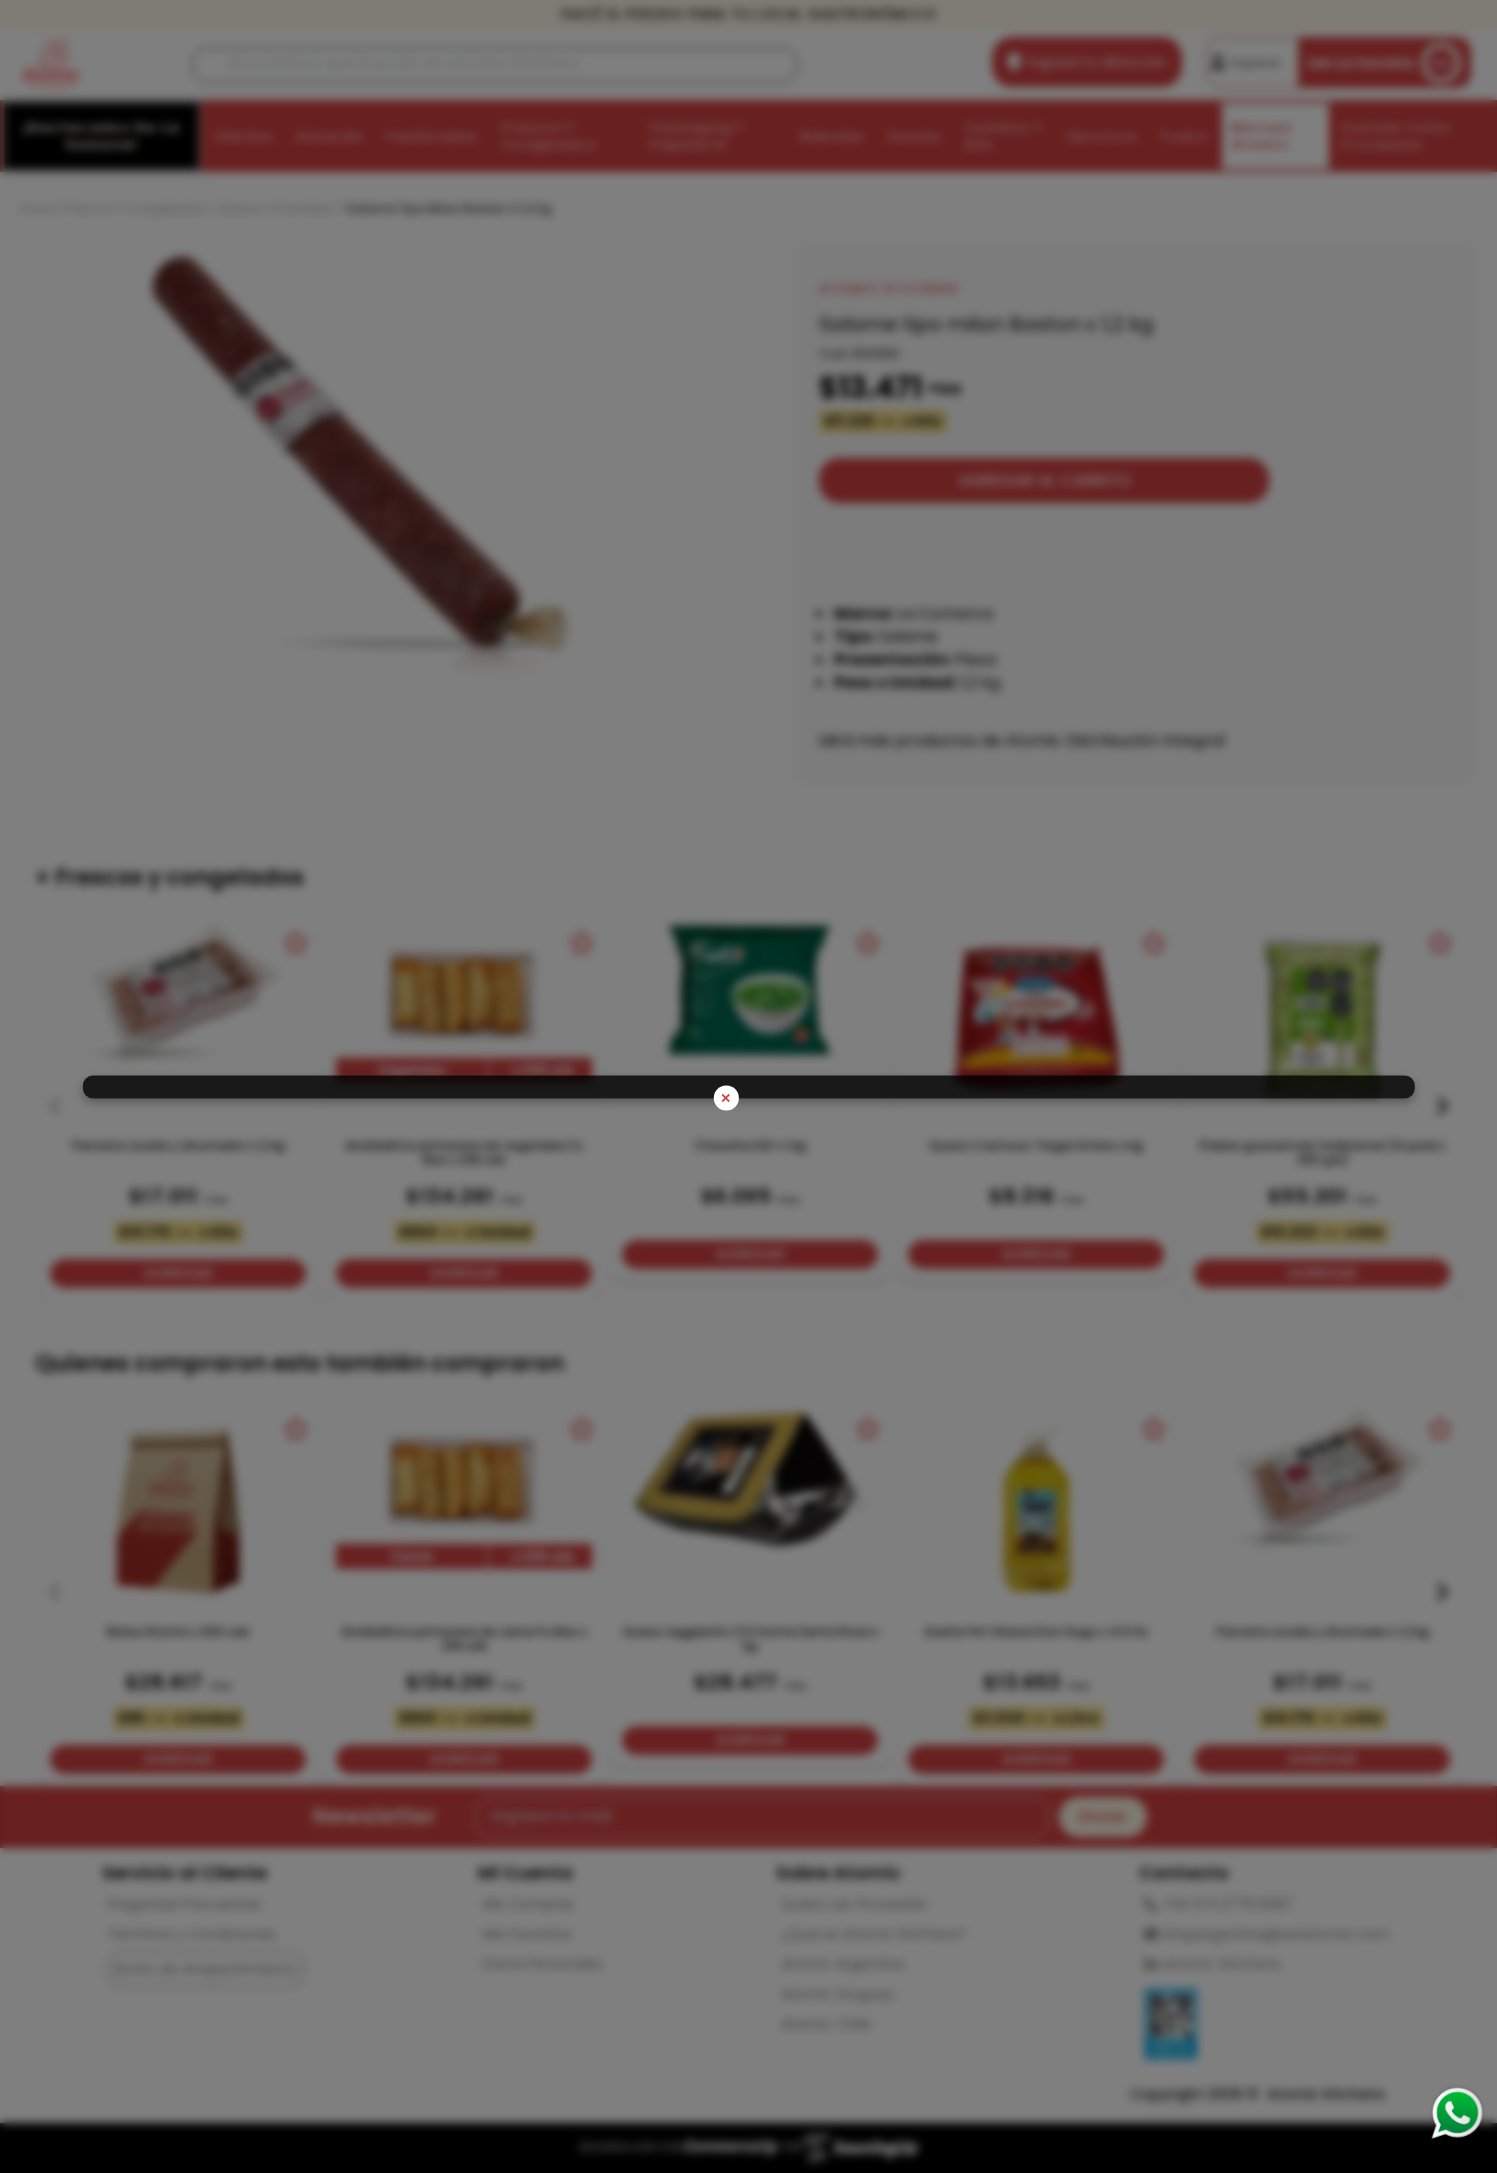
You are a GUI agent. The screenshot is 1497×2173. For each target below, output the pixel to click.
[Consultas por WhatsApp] (1456, 2113)
